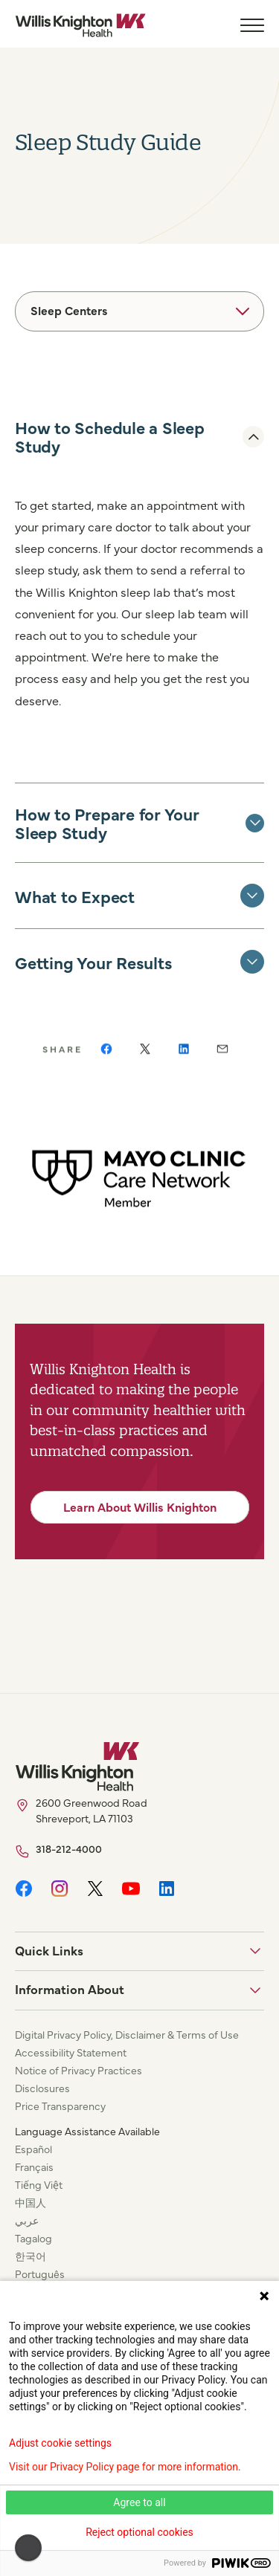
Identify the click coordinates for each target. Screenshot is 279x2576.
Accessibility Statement (70, 2052)
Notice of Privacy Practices (78, 2069)
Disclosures (42, 2087)
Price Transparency (60, 2105)
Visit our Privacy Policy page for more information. (125, 2467)
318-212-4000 (69, 1848)
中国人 (30, 2202)
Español (33, 2148)
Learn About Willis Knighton (140, 1506)
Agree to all (139, 2502)
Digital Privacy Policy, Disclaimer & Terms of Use (127, 2034)
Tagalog (33, 2237)
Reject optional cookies (139, 2532)
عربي (27, 2220)
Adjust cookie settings (60, 2443)
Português (40, 2273)
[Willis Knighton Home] (80, 25)
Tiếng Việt (38, 2184)
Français (34, 2166)
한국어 (30, 2255)
